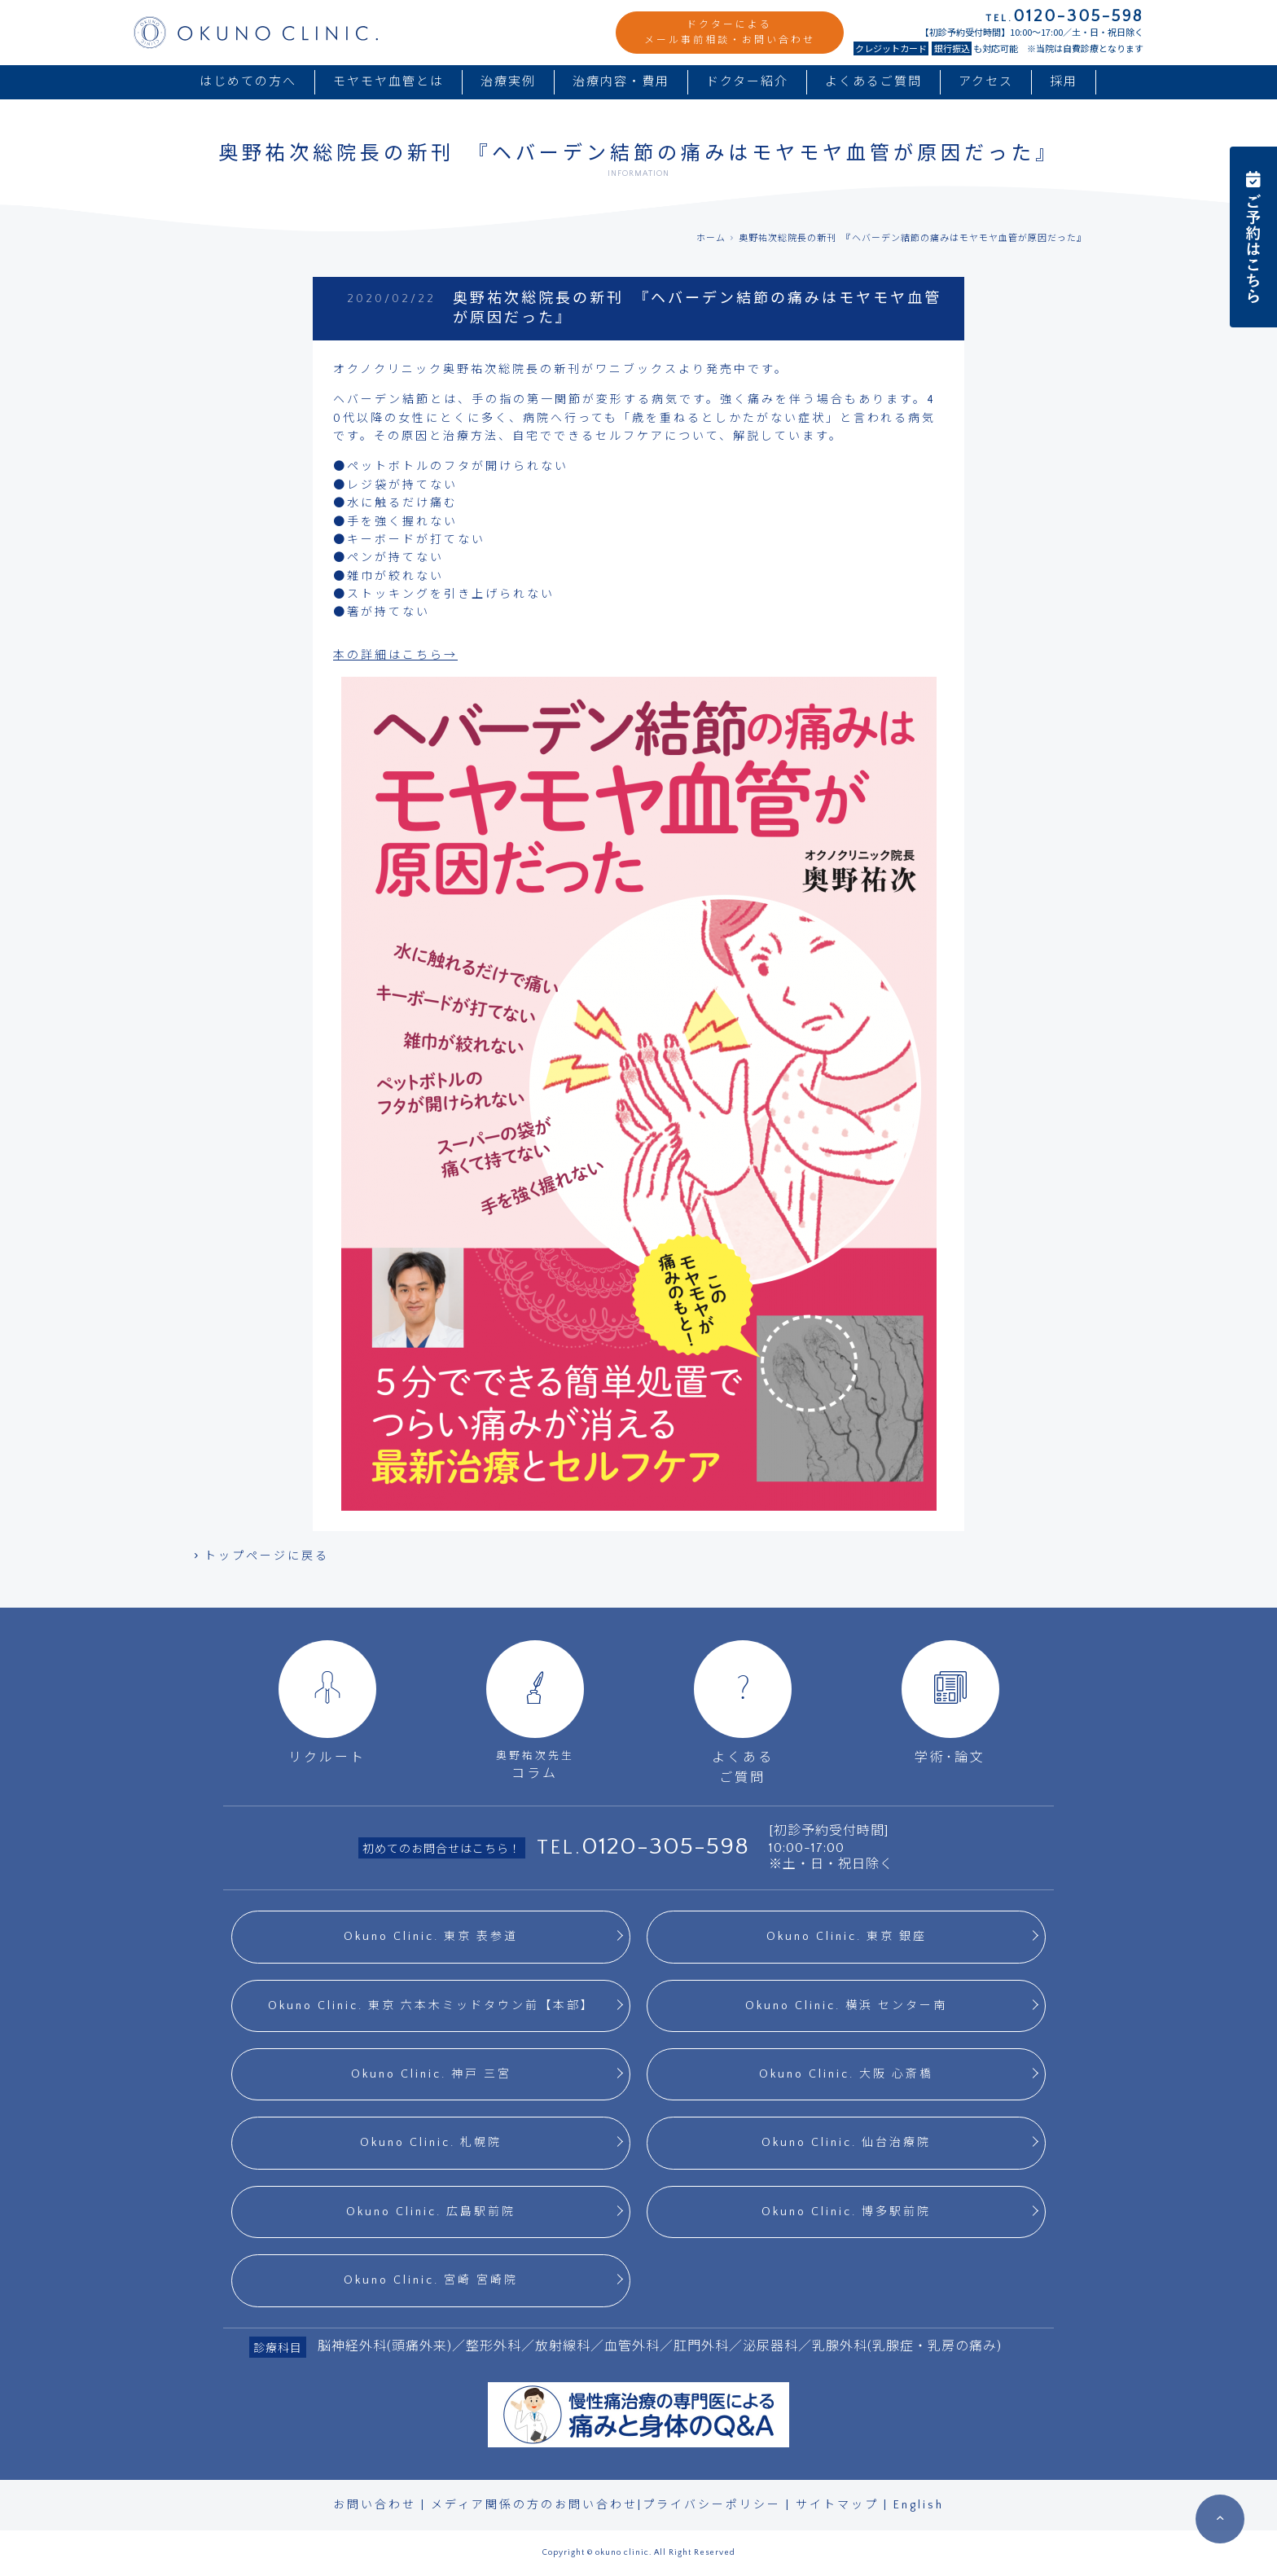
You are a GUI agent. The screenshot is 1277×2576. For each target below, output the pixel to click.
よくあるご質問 (873, 82)
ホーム (711, 239)
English (918, 2505)
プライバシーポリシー (712, 2505)
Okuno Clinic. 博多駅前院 (846, 2211)
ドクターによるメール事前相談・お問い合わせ (729, 33)
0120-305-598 (665, 1846)
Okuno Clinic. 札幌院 (431, 2142)
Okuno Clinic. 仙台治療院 (846, 2142)
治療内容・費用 (621, 82)
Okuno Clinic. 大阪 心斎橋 (846, 2074)
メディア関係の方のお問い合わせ (534, 2505)
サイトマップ (837, 2505)
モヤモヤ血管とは (388, 82)
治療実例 (508, 82)
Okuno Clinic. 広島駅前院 (431, 2211)
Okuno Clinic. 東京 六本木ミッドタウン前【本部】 (431, 2005)
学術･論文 (950, 1702)
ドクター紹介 (747, 82)
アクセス (986, 82)
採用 (1063, 82)
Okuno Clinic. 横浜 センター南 (846, 2005)
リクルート (327, 1702)
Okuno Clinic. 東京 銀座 (846, 1936)
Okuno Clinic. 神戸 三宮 (431, 2074)
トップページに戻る (260, 1556)
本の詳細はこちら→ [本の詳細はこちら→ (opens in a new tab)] (395, 655)
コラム (534, 1710)
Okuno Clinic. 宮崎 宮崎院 (431, 2280)
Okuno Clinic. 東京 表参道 (431, 1936)
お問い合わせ (374, 2505)
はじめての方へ (248, 82)
